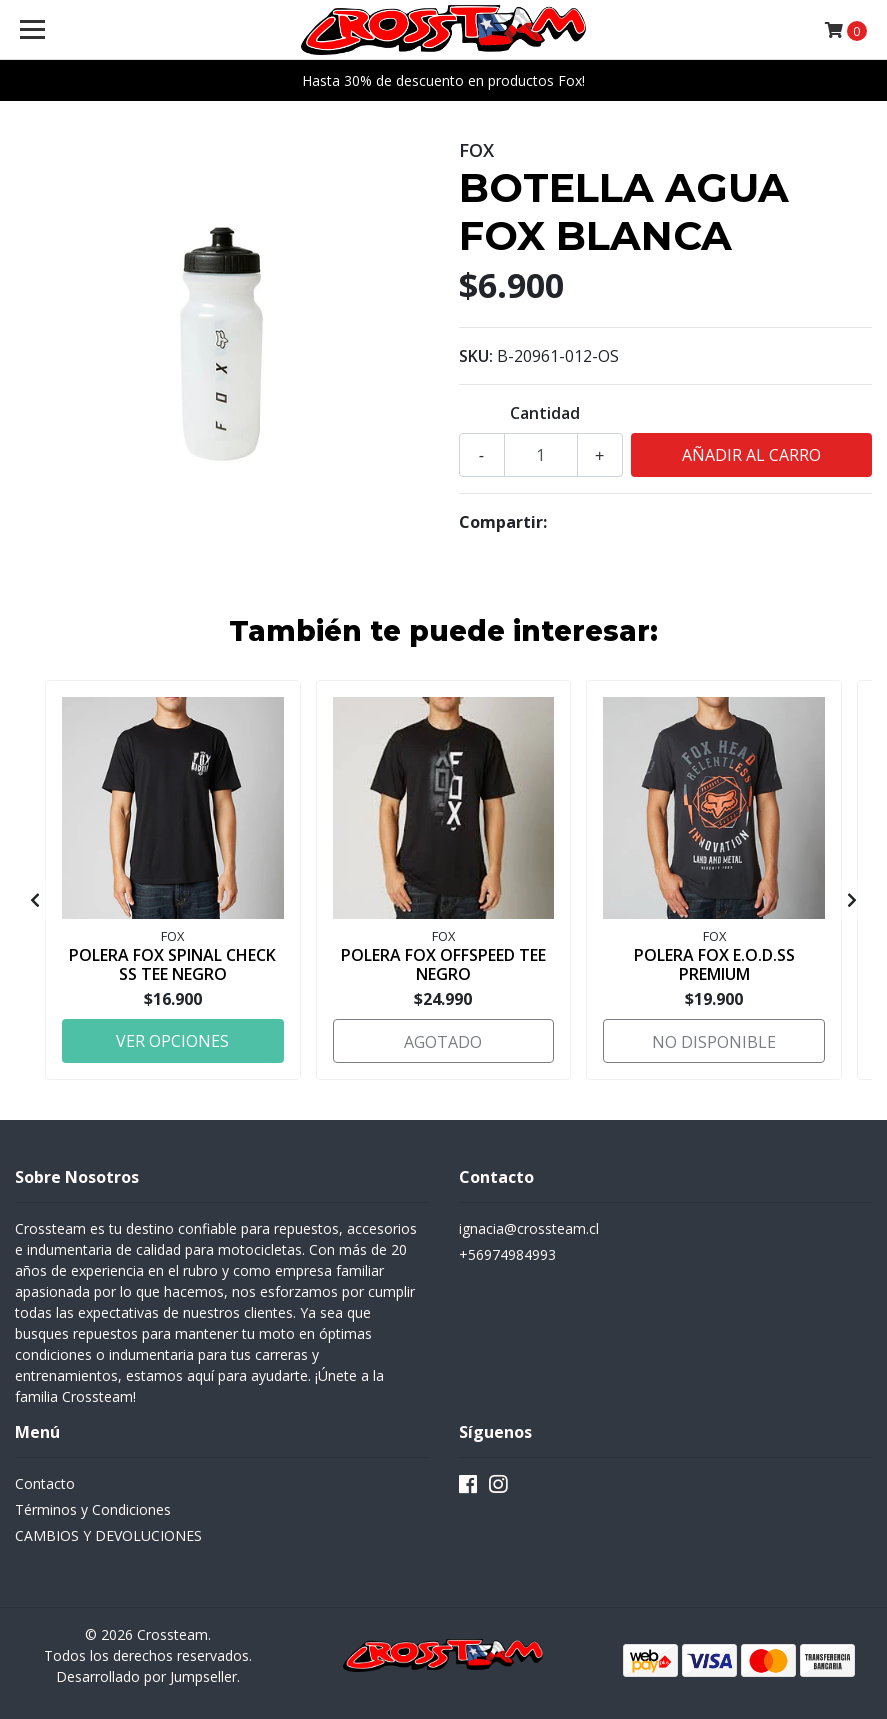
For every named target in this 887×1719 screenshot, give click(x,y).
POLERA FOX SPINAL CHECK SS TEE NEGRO (172, 964)
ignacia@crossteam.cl (529, 1228)
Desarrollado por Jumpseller (146, 1676)
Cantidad (545, 413)
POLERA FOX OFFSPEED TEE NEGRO (443, 964)
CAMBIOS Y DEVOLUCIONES (108, 1535)
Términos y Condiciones (93, 1509)
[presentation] (35, 900)
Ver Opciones (172, 1041)
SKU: (476, 356)
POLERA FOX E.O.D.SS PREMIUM (714, 964)
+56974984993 (507, 1254)
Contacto (45, 1483)
